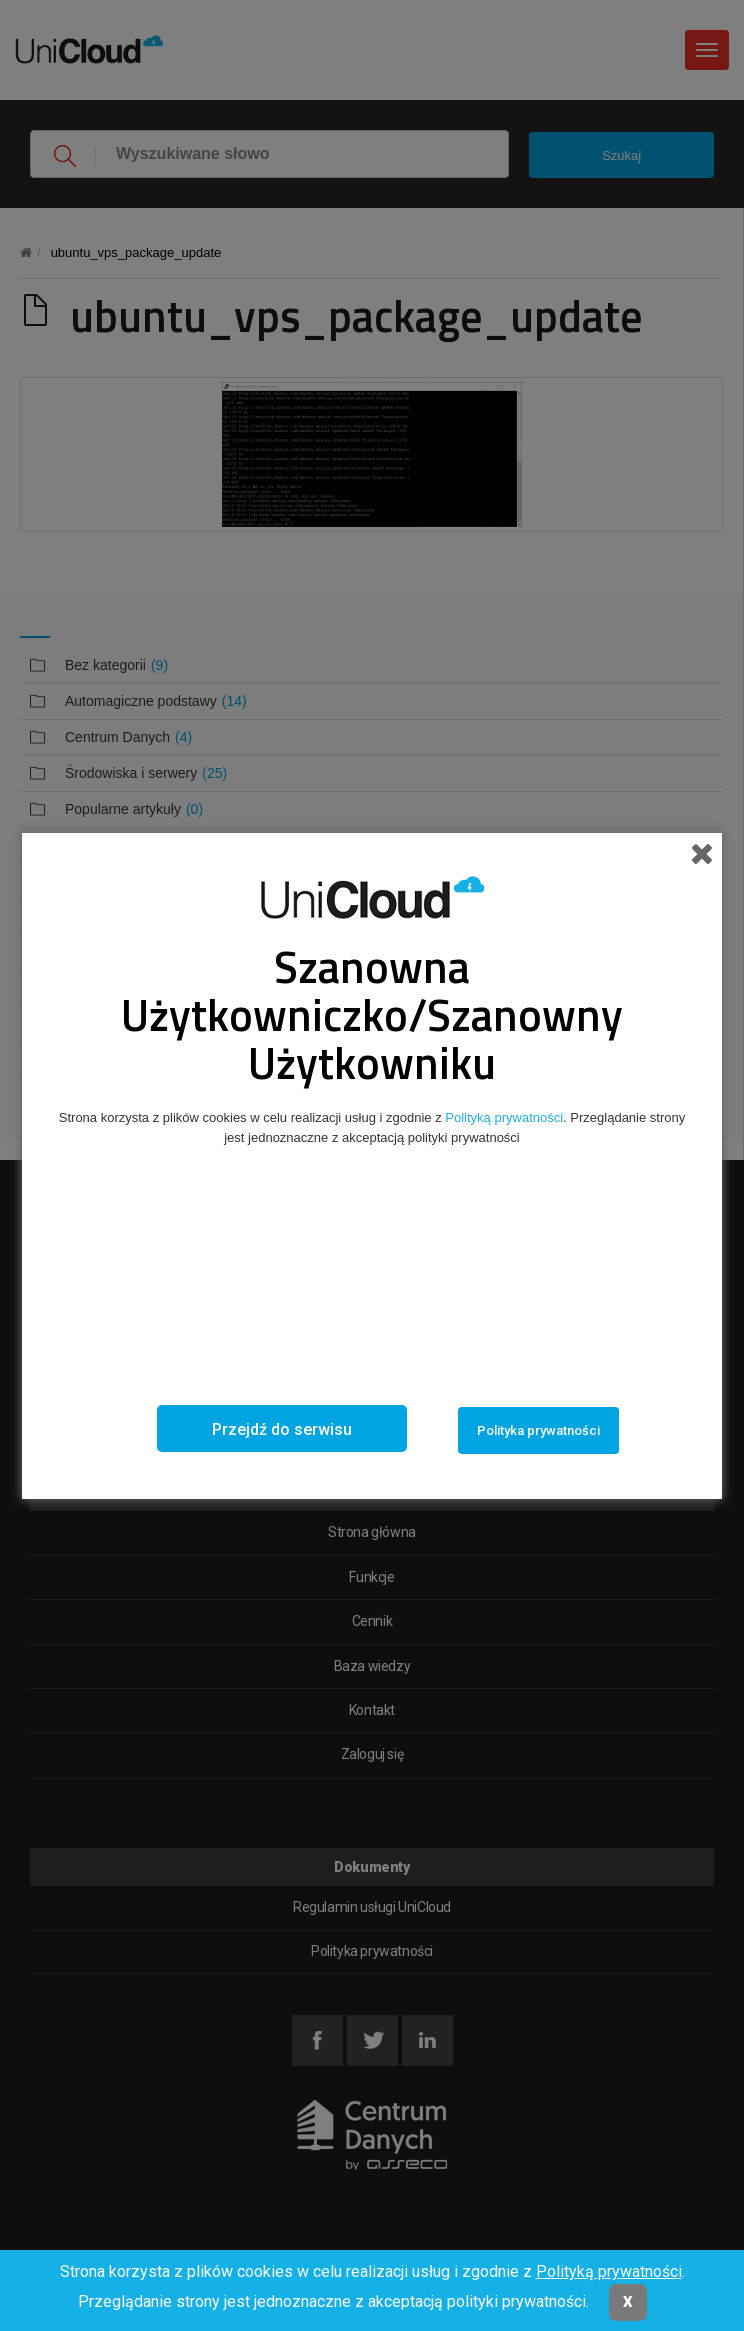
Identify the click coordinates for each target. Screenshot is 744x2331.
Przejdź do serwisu (282, 1429)
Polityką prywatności (609, 2271)
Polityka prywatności (538, 1430)
